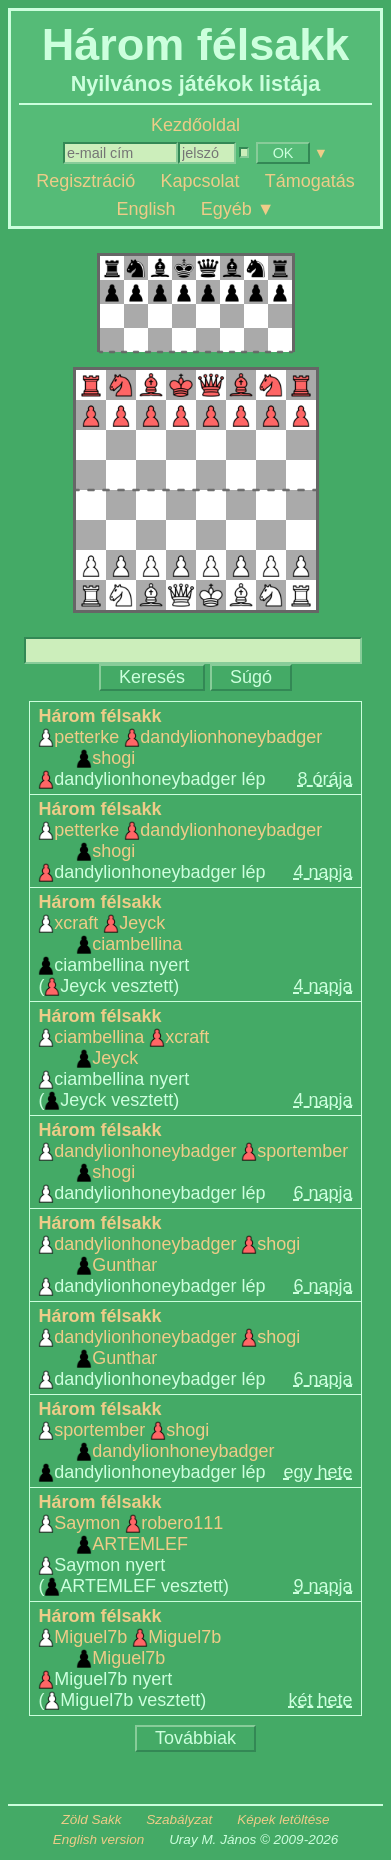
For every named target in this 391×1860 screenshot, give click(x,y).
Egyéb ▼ (238, 208)
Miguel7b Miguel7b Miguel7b (129, 1647)
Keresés (152, 677)
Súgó (251, 677)
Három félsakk (99, 716)
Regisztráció (85, 181)
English (145, 208)
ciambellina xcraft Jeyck (123, 1047)
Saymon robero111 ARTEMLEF (130, 1533)
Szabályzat (179, 1819)
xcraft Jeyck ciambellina (110, 933)
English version (99, 1839)
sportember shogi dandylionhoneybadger (156, 1440)
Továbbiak (195, 1738)
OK (283, 153)
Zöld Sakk (92, 1819)
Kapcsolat (199, 181)
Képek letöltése (283, 1819)
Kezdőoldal (195, 125)
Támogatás (310, 181)
